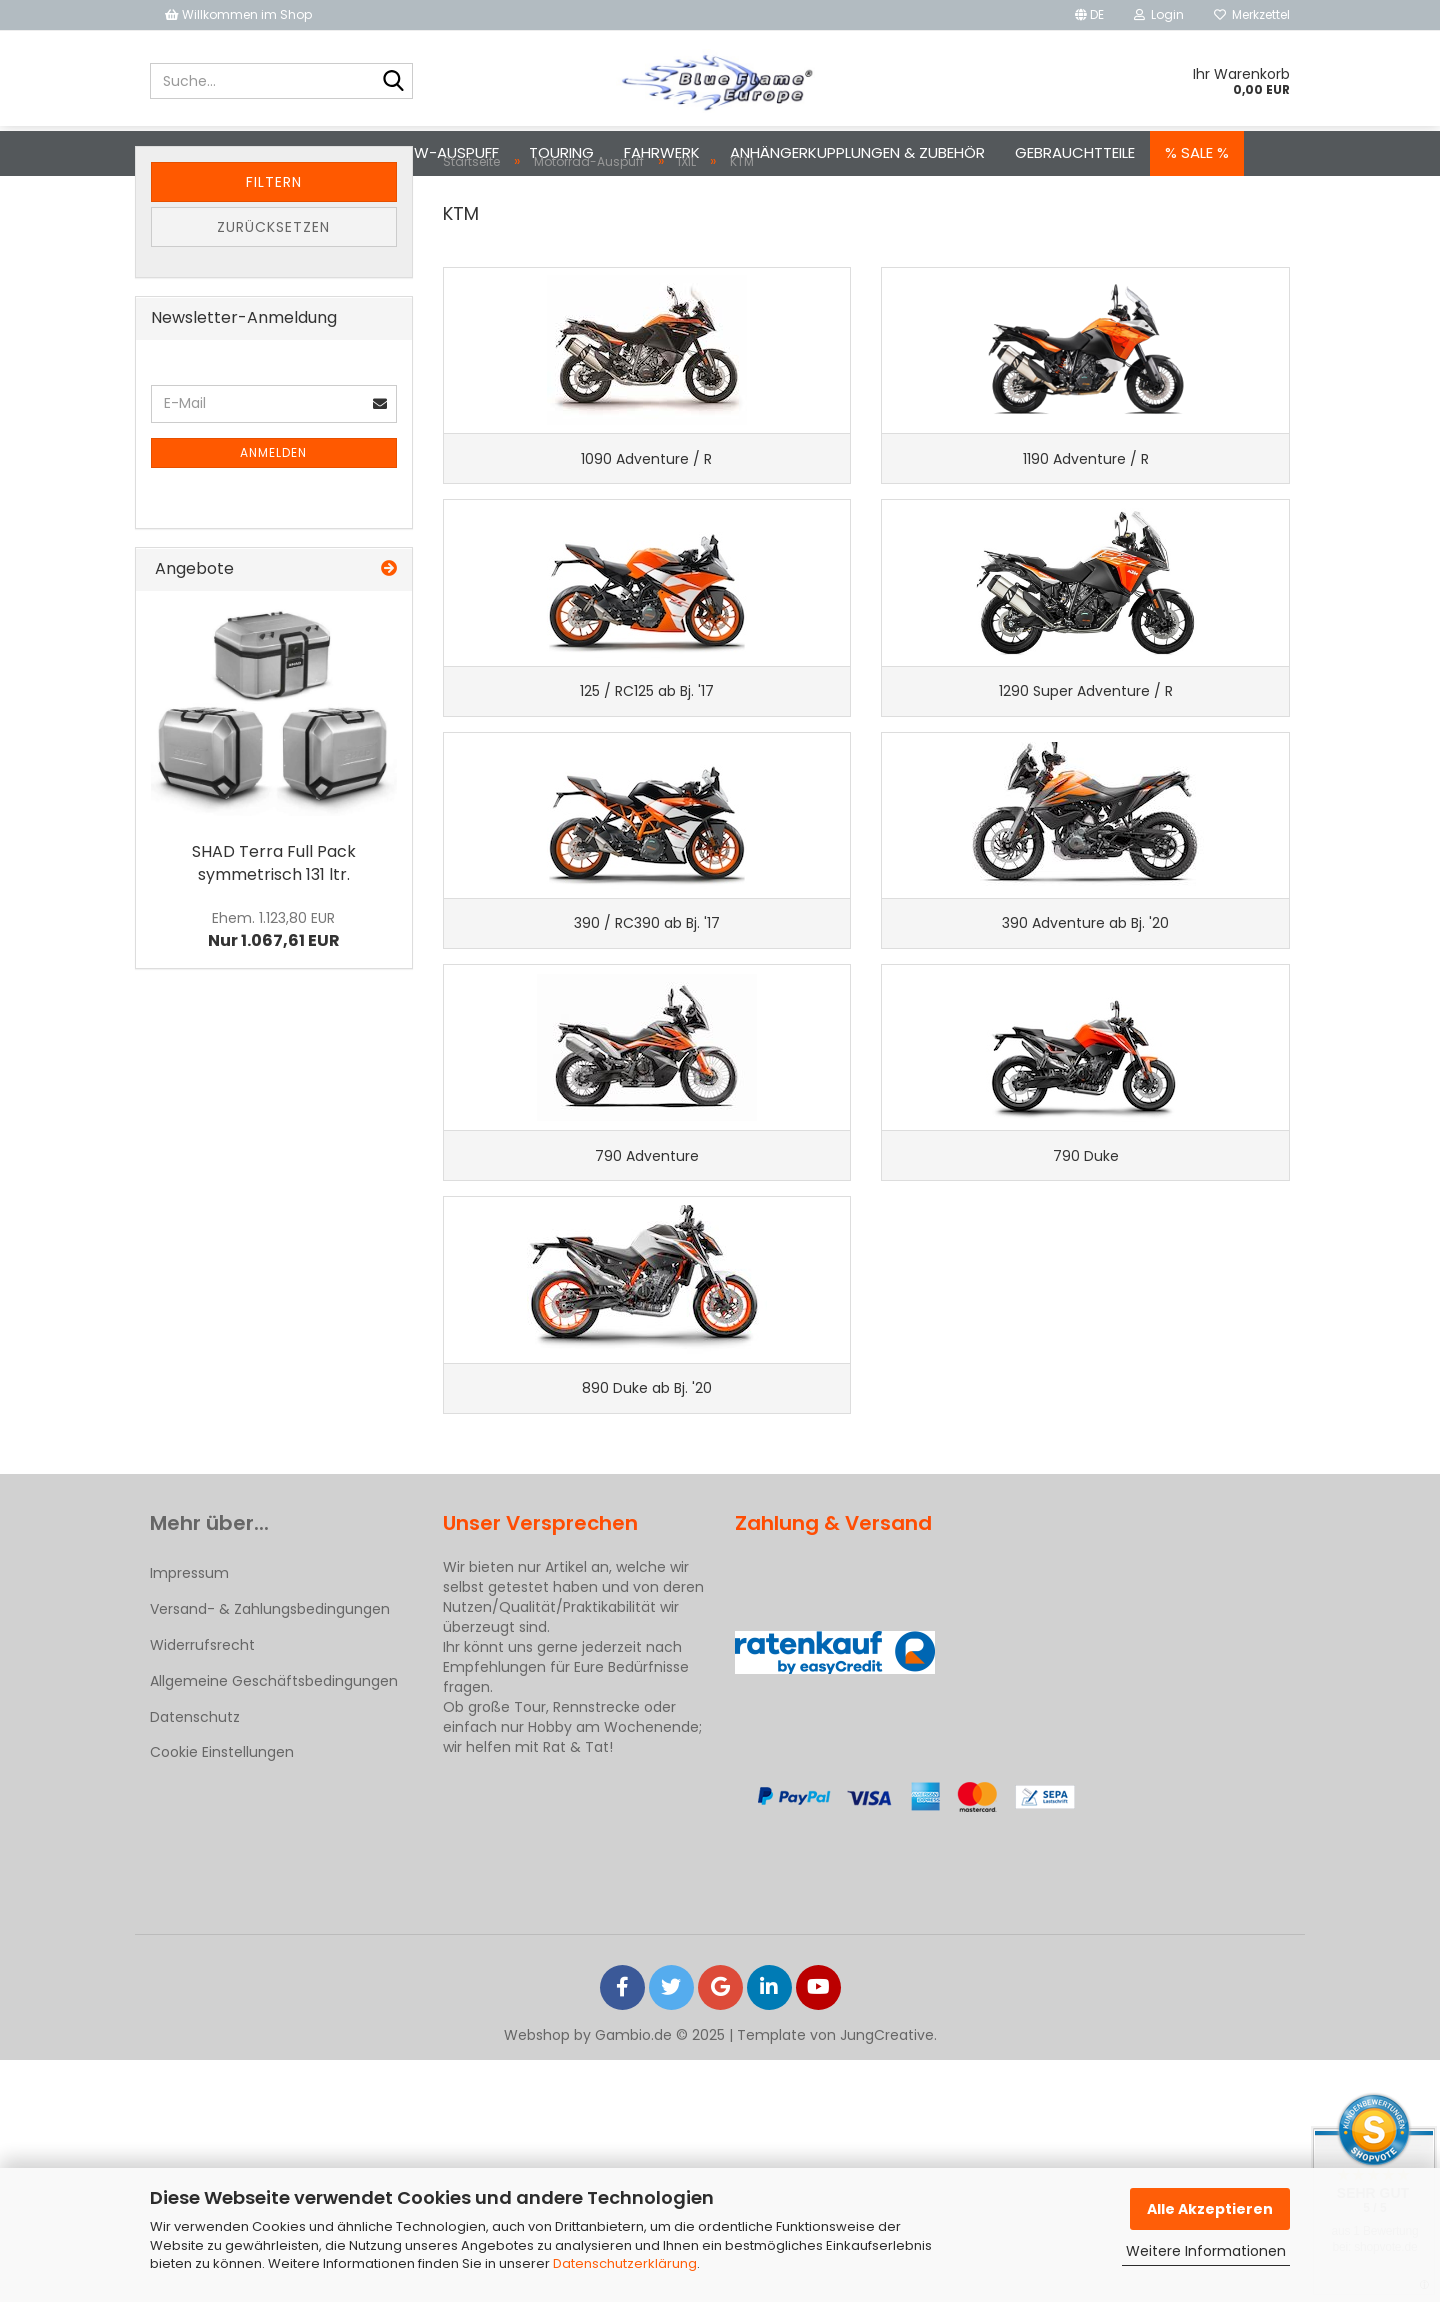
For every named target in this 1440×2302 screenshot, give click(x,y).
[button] (1089, 15)
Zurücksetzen (273, 306)
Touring (561, 152)
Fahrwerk (662, 152)
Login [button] (1159, 14)
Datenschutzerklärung (625, 2263)
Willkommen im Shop (238, 14)
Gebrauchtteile (1075, 152)
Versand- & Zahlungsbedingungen (270, 1851)
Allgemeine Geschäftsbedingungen (274, 1923)
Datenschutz (195, 1960)
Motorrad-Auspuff (289, 152)
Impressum (189, 1815)
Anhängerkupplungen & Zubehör (857, 152)
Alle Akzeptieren (1210, 2209)
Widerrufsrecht (202, 1887)
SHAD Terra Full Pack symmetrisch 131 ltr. (274, 942)
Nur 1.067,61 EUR (274, 1009)
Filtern (274, 261)
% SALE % (1197, 152)
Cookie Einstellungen (222, 1994)
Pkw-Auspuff (447, 152)
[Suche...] (394, 82)
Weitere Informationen (1206, 2251)
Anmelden (273, 531)
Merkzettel (1252, 14)
